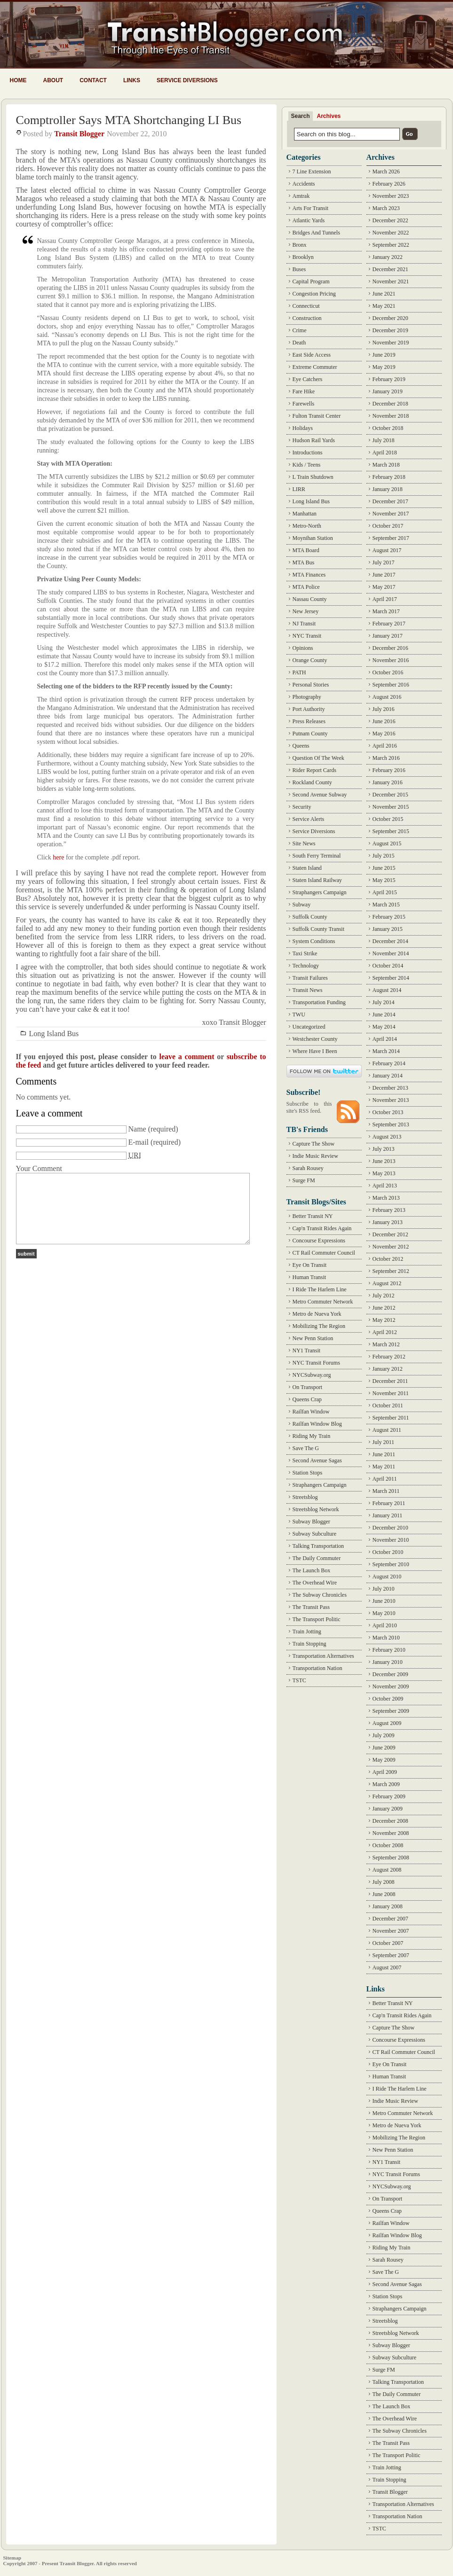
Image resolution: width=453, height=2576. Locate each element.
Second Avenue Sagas (317, 1460)
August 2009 (387, 1723)
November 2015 (391, 807)
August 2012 (387, 1283)
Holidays (303, 428)
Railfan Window (311, 1411)
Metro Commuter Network (323, 1301)
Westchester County (315, 1039)
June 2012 (384, 1307)
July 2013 (384, 1149)
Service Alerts (309, 819)
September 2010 (391, 1564)
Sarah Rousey (308, 1168)
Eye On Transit (310, 1265)
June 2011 (384, 1454)
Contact (93, 80)
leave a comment (186, 1057)
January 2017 (388, 635)
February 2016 (389, 770)
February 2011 (389, 1503)
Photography (307, 697)
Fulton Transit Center (317, 416)
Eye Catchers (308, 379)
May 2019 (384, 367)
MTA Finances (309, 574)
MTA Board (306, 550)
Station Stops (308, 1472)
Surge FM (304, 1180)
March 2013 (386, 1197)
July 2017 (384, 562)
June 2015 (384, 868)
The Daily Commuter (317, 1558)
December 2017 (390, 501)
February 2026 (389, 183)
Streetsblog (305, 1497)
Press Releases (309, 721)
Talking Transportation (318, 1546)
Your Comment (39, 1168)
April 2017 (385, 599)
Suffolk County (310, 916)
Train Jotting (307, 1631)
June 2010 (384, 1601)
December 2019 (390, 330)
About (53, 80)
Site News (304, 843)
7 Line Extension (312, 171)
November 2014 (391, 953)
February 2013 (389, 1210)
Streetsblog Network (316, 1509)
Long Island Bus (54, 1034)
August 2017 (387, 550)
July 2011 (384, 1442)
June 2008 (384, 1894)
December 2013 (390, 1088)
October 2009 (388, 1698)
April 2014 (385, 1039)
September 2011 (391, 1417)
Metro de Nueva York (317, 1314)
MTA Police (306, 587)
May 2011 (384, 1466)
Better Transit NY (313, 1216)
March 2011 (386, 1491)
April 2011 (385, 1478)
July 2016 (384, 709)
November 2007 (391, 1931)
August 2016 (387, 697)
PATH (299, 672)
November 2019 (391, 342)
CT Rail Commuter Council (324, 1252)
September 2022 (391, 245)
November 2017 (391, 513)
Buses (299, 269)
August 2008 (387, 1869)
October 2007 (388, 1943)
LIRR (299, 489)
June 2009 (384, 1747)
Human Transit (309, 1277)
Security (302, 807)
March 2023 (386, 208)
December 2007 (390, 1918)
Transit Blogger (79, 134)
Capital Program (311, 281)
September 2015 (391, 831)
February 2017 (389, 623)
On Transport (308, 1387)
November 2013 (391, 1100)
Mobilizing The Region (319, 1326)
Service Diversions (187, 80)
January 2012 (388, 1369)
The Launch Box (312, 1570)
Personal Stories (311, 684)
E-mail (138, 1142)
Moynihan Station (313, 538)
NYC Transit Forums (316, 1362)
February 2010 (389, 1650)
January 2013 (388, 1222)
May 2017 (384, 587)
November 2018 (391, 416)
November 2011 (391, 1393)
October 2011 (388, 1405)
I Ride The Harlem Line (320, 1289)
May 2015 (384, 880)
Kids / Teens (307, 464)
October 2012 (388, 1259)
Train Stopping (309, 1643)
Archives (329, 116)
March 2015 (386, 904)
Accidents (304, 183)
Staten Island (307, 868)
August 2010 (387, 1576)
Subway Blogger (311, 1521)
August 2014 (387, 990)
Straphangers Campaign (320, 892)
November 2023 (391, 196)
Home (18, 80)
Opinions (303, 648)
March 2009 (386, 1784)
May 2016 (384, 733)
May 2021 (384, 306)
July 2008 (384, 1882)
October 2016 (388, 672)
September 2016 (391, 684)
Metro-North (307, 526)
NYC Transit (307, 635)
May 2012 (384, 1320)
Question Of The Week (318, 758)
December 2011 (390, 1381)
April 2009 (385, 1772)
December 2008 (390, 1821)
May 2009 (384, 1759)
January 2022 (388, 257)
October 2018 (388, 428)
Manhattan (305, 513)
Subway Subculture (315, 1533)
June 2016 (384, 721)
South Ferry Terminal (317, 855)
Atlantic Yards (309, 220)
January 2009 (388, 1808)
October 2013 (388, 1112)
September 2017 (391, 538)
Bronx (300, 245)
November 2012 (391, 1246)
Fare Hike (304, 391)
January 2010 (388, 1662)
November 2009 (391, 1686)
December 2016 (390, 648)
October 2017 (388, 526)
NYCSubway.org (312, 1375)
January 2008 (388, 1906)
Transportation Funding (319, 1002)
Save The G (306, 1448)
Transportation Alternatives (323, 1656)
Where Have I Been (315, 1051)
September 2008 (391, 1857)
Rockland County (312, 782)
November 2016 (391, 660)
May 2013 (384, 1173)
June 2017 (384, 574)
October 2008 (388, 1845)
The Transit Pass (311, 1607)
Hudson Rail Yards (314, 440)
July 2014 (384, 1002)
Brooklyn (303, 257)
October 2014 (388, 965)
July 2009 (384, 1735)
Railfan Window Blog (317, 1424)
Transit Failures (310, 978)
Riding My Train (312, 1436)
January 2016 (388, 782)
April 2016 (385, 745)
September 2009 (391, 1711)
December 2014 (390, 941)
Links (131, 80)
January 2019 (388, 391)
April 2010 (385, 1625)
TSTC (299, 1680)
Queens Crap (307, 1399)
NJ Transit (304, 623)
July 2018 (384, 440)
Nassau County (310, 599)
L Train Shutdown (313, 477)
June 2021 (384, 293)
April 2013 (385, 1185)
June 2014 (384, 1014)
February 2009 (389, 1796)
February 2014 (389, 1063)
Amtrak (301, 196)
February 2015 (389, 916)
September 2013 (391, 1124)
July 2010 (384, 1588)
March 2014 (386, 1051)
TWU (299, 1014)
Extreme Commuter (315, 367)
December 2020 (390, 318)
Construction (307, 318)
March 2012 (386, 1344)
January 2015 (388, 929)
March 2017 (386, 611)
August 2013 (387, 1136)
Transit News (308, 990)
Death (299, 342)
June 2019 (384, 354)
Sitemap (12, 2557)
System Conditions (314, 941)
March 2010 (386, 1637)
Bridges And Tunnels (316, 232)
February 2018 (389, 477)
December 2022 (390, 220)
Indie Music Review (315, 1156)
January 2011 (388, 1515)
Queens (301, 745)
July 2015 (384, 855)
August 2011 (387, 1430)
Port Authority (309, 709)
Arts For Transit (311, 208)
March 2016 (386, 758)
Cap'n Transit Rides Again (322, 1228)
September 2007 (391, 1955)
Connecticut (306, 306)
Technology (306, 965)
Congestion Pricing (314, 293)
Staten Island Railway (317, 880)
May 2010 (384, 1613)
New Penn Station (313, 1338)
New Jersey (306, 611)
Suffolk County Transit (318, 929)
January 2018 (388, 489)
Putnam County (310, 733)
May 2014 (384, 1026)
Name (137, 1129)
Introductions (308, 452)
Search (300, 116)
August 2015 (387, 843)
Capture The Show (314, 1143)
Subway (302, 904)
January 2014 (388, 1075)
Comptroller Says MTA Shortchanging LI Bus (129, 120)
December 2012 (390, 1234)
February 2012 (389, 1356)
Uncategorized (309, 1026)
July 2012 (384, 1295)
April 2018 (385, 452)
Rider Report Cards (314, 770)
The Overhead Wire (315, 1582)
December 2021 (390, 269)
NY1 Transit (307, 1350)
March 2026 (386, 171)
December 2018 (390, 403)
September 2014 (391, 978)
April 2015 (385, 892)
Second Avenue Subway (320, 794)
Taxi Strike (305, 953)
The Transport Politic (317, 1619)
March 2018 (386, 464)
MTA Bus (304, 562)
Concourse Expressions (319, 1240)
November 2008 (391, 1833)
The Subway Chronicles (320, 1595)
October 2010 (388, 1552)
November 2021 (391, 281)
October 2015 (388, 819)
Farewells (304, 403)
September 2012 (391, 1271)
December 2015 (390, 794)
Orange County (310, 660)
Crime (300, 330)
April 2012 (385, 1332)
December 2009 (390, 1674)
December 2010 (390, 1527)
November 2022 (391, 232)
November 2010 (391, 1540)
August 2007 (387, 1967)
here (58, 857)
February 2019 (389, 379)
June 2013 (384, 1161)
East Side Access (312, 354)
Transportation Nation (317, 1668)
